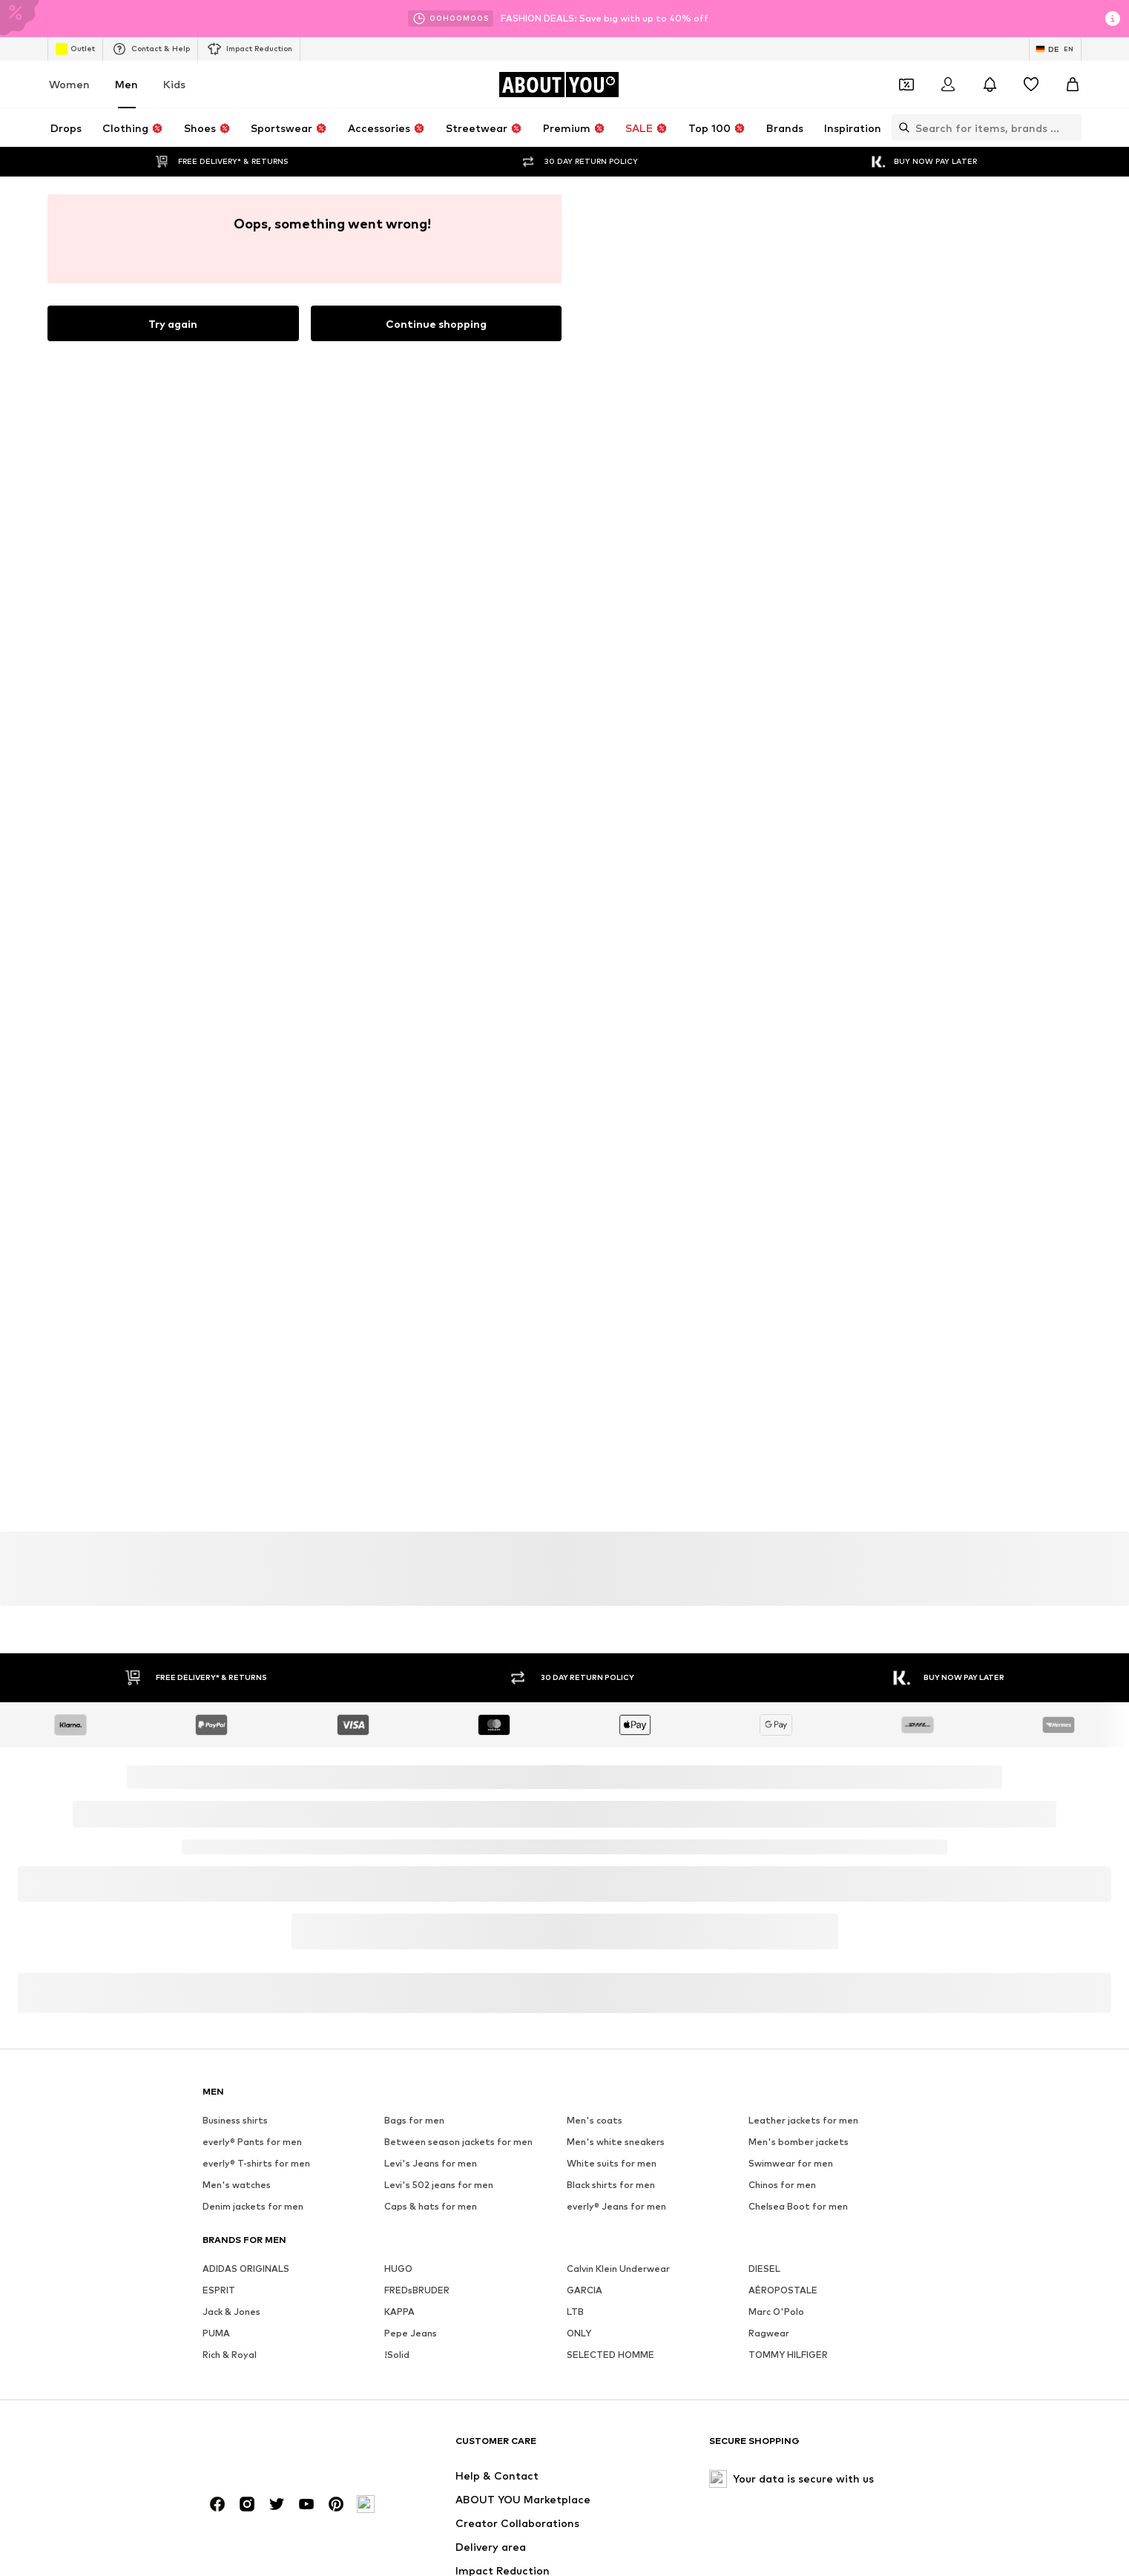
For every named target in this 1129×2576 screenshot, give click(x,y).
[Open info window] (1112, 18)
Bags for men (414, 2547)
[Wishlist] (1031, 84)
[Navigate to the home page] (558, 84)
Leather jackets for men (803, 2547)
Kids (174, 84)
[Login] (948, 84)
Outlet (75, 49)
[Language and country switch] (1055, 49)
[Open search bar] (900, 127)
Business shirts (235, 2547)
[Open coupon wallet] (906, 84)
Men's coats (594, 2547)
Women (69, 84)
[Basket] (1073, 84)
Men (126, 84)
